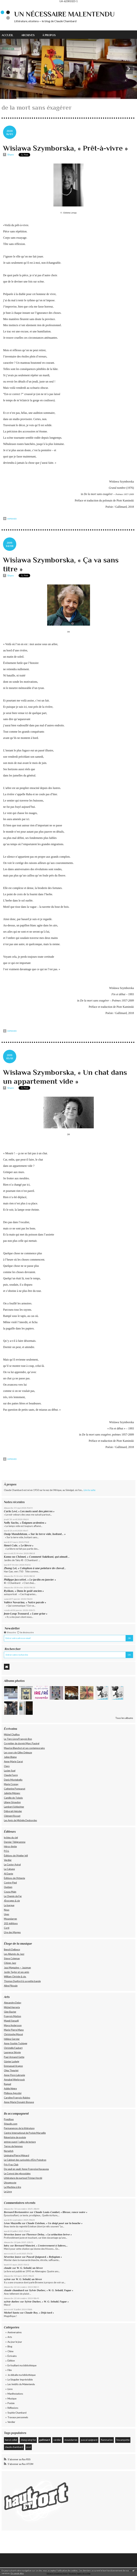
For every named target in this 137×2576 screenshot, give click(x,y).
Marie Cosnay (11, 1784)
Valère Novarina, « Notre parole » (25, 1602)
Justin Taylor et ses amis (16, 1972)
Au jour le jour (15, 2341)
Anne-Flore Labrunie (14, 2075)
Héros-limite (10, 1846)
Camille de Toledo (13, 1797)
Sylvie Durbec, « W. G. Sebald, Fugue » (51, 2290)
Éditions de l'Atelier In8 (16, 1855)
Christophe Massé (13, 2034)
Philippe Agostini (12, 2093)
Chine (10, 2351)
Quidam (8, 1887)
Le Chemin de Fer (13, 1896)
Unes (6, 1914)
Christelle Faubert (13, 2047)
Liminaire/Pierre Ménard (16, 2155)
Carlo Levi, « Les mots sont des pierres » (29, 1511)
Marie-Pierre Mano (14, 2029)
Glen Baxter (10, 2011)
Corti (6, 1927)
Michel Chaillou (12, 1734)
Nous (6, 1909)
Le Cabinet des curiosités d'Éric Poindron (25, 2159)
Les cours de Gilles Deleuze (18, 1752)
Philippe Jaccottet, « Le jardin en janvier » (30, 1579)
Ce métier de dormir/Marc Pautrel (21, 1743)
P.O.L (6, 1850)
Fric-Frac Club (11, 2164)
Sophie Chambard (17, 2412)
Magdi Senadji (11, 2020)
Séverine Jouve (12, 2234)
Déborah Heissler (13, 1811)
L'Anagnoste (10, 2182)
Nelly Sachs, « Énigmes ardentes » (25, 1522)
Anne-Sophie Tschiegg (15, 2043)
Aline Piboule (11, 1985)
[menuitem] (9, 34)
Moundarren (10, 1918)
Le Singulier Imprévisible (20, 2379)
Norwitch (8, 2150)
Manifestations (15, 2393)
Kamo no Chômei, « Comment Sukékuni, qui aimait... (37, 1556)
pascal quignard (89, 2439)
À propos (49, 35)
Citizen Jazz (10, 1962)
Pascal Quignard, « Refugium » (44, 2256)
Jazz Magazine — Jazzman (17, 1967)
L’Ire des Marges (12, 1932)
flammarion (107, 2439)
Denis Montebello (13, 1779)
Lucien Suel (9, 1770)
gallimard (44, 2439)
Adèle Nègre (10, 2088)
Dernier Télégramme (14, 1842)
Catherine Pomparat (14, 1788)
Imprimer (10, 519)
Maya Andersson (13, 2025)
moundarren (70, 2439)
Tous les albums (124, 1717)
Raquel (7, 2084)
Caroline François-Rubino (17, 2097)
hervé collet (11, 2439)
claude (8, 2268)
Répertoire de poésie (15, 2137)
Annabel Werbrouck (14, 2079)
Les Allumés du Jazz (14, 1954)
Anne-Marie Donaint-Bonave (19, 2102)
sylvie (7, 2279)
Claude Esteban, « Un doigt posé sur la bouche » (54, 2223)
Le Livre (8, 2191)
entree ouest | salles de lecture (20, 2141)
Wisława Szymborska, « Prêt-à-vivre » (65, 148)
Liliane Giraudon (12, 1802)
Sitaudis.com (10, 2123)
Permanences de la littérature (19, 2128)
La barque (9, 1905)
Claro (7, 1766)
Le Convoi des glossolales (17, 2173)
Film (10, 2370)
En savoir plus (17, 2573)
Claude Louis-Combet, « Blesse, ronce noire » (61, 2212)
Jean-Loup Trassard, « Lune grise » (25, 1613)
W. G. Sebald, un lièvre (30, 2268)
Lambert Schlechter (14, 1806)
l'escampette (122, 2439)
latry (6, 2245)
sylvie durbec (11, 2301)
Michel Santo (11, 2312)
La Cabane (9, 1869)
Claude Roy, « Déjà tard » (39, 2312)
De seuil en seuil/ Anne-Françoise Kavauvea (26, 2169)
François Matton (12, 2016)
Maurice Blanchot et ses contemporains (24, 1748)
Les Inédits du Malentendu (21, 2384)
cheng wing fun (28, 2439)
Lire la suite (89, 1490)
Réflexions (13, 2407)
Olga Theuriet (11, 2070)
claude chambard (14, 2290)
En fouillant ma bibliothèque (22, 2365)
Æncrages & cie (12, 1900)
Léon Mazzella (12, 2223)
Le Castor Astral (12, 1864)
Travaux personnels (18, 2417)
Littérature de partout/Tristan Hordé (23, 2178)
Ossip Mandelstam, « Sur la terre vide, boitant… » (35, 1534)
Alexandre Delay (12, 2002)
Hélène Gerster (12, 2039)
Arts (10, 2337)
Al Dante (8, 1873)
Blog (10, 2346)
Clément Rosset (12, 1815)
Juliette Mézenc (12, 1793)
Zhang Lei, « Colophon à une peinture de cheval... (35, 1568)
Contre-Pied (10, 1882)
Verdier (8, 1860)
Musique (12, 2398)
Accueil (7, 35)
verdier (57, 2439)
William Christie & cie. (15, 1976)
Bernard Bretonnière (16, 2212)
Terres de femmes (13, 2146)
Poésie (11, 2403)
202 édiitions (11, 1923)
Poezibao (9, 2119)
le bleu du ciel (11, 1837)
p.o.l (28, 2447)
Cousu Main (10, 1891)
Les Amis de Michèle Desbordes (20, 1820)
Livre (10, 2389)
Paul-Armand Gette (14, 2057)
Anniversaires (15, 2332)
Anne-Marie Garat (13, 1761)
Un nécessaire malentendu (64, 14)
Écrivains (12, 2356)
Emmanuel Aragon (13, 2066)
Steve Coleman (12, 1958)
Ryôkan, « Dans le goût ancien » (24, 1590)
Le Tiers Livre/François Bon (18, 1738)
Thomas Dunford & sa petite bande (22, 1981)
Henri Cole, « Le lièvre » (18, 1545)
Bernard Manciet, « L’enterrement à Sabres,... (41, 2245)
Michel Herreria (12, 2007)
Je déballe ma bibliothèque (22, 2374)
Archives (28, 35)
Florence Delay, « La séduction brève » (49, 2234)
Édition (11, 2360)
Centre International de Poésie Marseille (25, 2132)
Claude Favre (11, 1775)
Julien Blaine (10, 1757)
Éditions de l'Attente (14, 1878)
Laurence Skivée (12, 2052)
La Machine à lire (12, 2187)
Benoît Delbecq (12, 1949)
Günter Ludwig (11, 2061)
